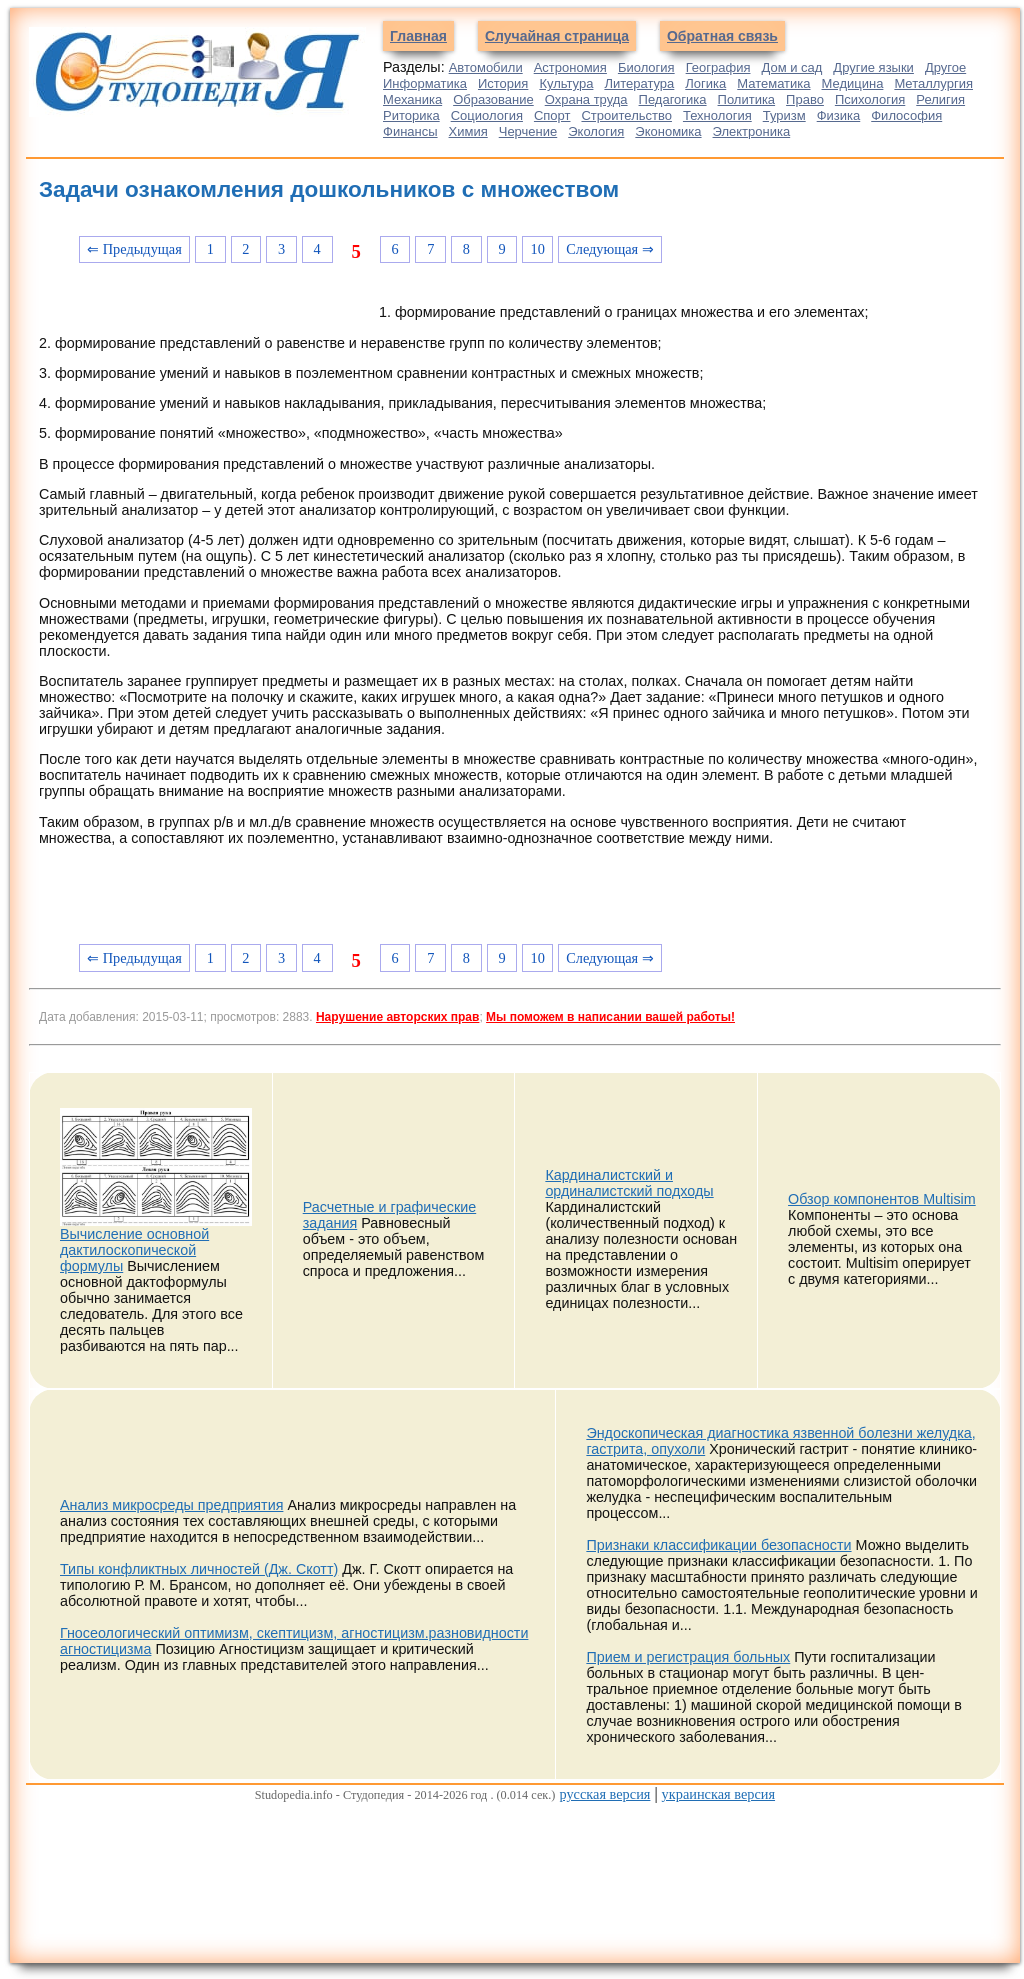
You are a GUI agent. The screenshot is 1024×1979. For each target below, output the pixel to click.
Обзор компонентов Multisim (882, 1199)
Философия (906, 115)
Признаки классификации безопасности (718, 1545)
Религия (940, 99)
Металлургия (933, 83)
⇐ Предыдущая (134, 249)
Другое (945, 67)
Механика (412, 99)
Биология (646, 67)
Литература (639, 83)
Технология (717, 115)
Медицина (853, 83)
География (718, 67)
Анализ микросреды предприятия (171, 1505)
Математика (773, 83)
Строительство (626, 115)
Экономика (668, 131)
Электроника (752, 131)
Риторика (411, 115)
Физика (839, 115)
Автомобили (486, 67)
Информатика (425, 83)
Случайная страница (557, 36)
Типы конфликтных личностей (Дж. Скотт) (199, 1569)
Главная (418, 36)
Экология (596, 131)
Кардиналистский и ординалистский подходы (629, 1183)
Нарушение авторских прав (397, 1017)
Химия (468, 131)
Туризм (784, 115)
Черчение (528, 131)
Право (805, 99)
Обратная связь (722, 36)
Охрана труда (586, 99)
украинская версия (718, 1794)
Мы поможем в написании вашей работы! (610, 1017)
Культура (566, 83)
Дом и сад (791, 67)
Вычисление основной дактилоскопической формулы (134, 1250)
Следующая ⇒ (610, 249)
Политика (747, 99)
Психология (870, 99)
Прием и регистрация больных (688, 1657)
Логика (705, 83)
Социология (487, 115)
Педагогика (673, 99)
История (503, 83)
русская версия (604, 1794)
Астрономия (570, 67)
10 (538, 249)
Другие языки (873, 67)
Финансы (410, 131)
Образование (493, 99)
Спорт (552, 115)
